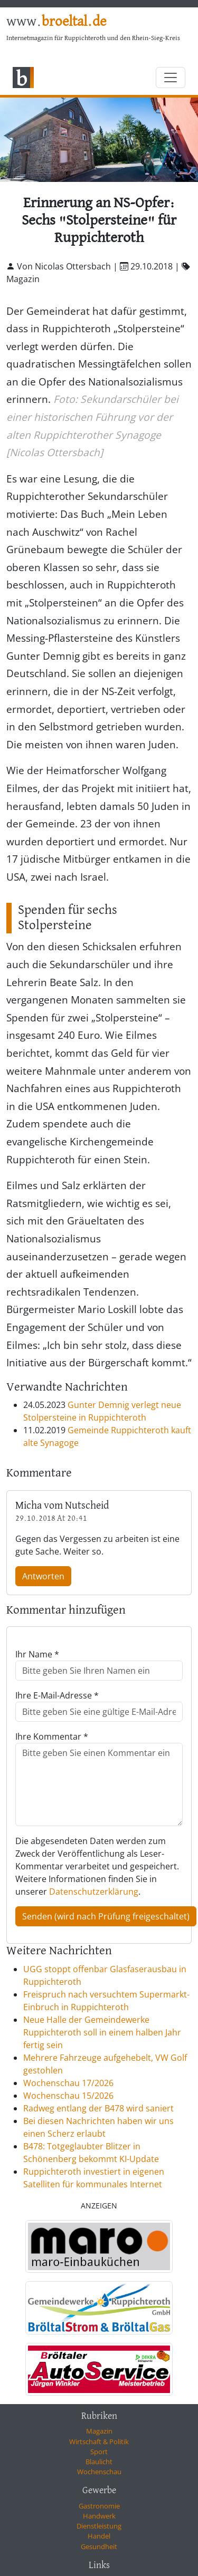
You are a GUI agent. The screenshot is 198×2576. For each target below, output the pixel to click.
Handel (99, 2536)
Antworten (43, 1576)
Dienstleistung (99, 2526)
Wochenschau (99, 2471)
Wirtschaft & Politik (99, 2441)
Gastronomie (99, 2506)
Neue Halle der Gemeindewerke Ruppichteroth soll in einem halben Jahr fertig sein (102, 2032)
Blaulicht (99, 2461)
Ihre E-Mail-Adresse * (57, 1695)
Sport (99, 2451)
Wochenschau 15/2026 (68, 2095)
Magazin (99, 2431)
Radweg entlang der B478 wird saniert (98, 2108)
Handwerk (99, 2516)
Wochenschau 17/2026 (68, 2083)
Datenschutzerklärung (93, 1891)
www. (56, 22)
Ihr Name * (37, 1654)
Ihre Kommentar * (51, 1736)
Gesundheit (99, 2546)
